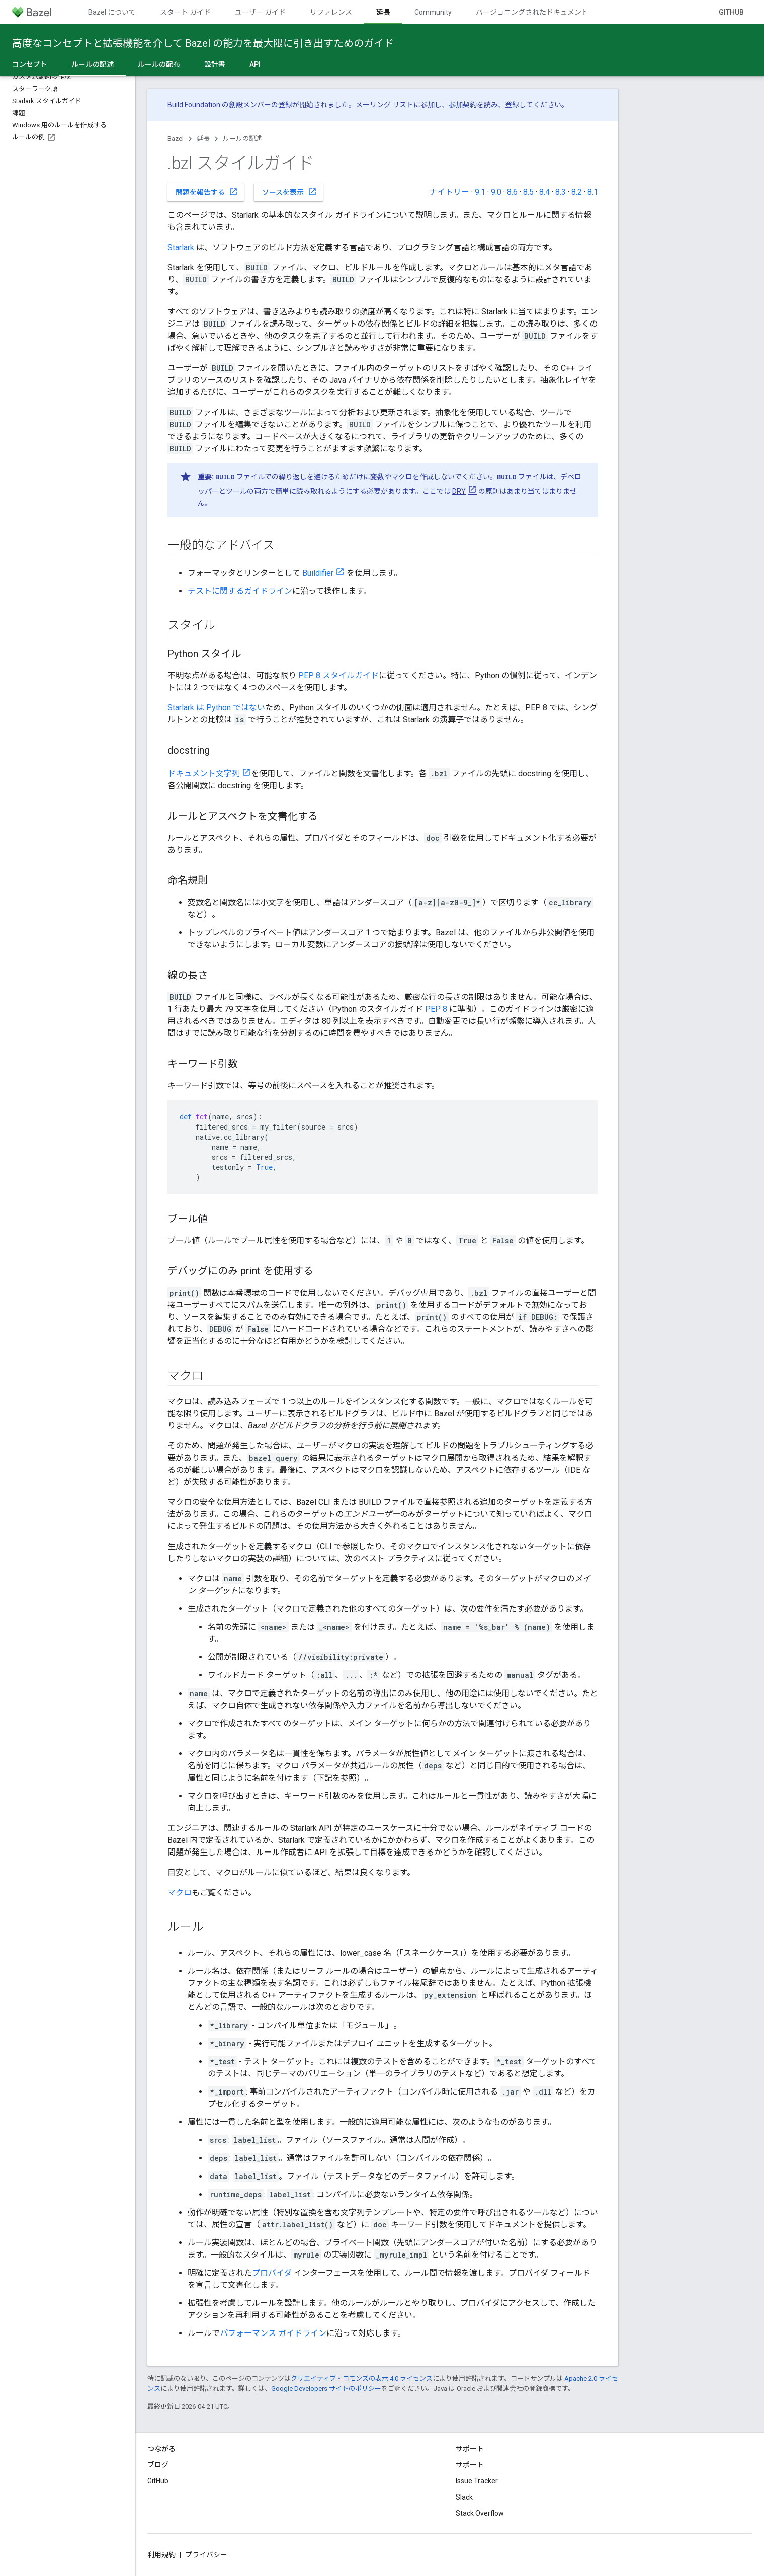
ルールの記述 (242, 138)
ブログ (157, 2465)
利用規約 (161, 2555)
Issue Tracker (477, 2481)
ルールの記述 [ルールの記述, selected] (92, 64)
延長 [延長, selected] (383, 12)
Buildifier (317, 573)
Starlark (180, 247)
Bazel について (112, 12)
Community (433, 12)
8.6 (512, 192)
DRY (459, 491)
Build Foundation (193, 105)
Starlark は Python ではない (216, 707)
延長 (203, 138)
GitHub (731, 12)
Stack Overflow (480, 2513)
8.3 (560, 192)
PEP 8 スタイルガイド (338, 675)
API (255, 64)
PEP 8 (436, 1009)
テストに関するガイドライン (240, 591)
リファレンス (331, 12)
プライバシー (206, 2555)
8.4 (544, 192)
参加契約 (463, 105)
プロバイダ (272, 2273)
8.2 (576, 192)
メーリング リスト (384, 105)
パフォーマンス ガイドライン (273, 2333)
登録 (512, 105)
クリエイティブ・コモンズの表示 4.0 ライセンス (362, 2378)
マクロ (179, 1892)
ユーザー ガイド (260, 12)
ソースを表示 (289, 191)
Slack (464, 2497)
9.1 (480, 192)
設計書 (214, 64)
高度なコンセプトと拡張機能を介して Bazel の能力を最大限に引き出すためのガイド (203, 43)
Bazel (175, 138)
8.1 (592, 192)
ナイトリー (449, 192)
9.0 (496, 192)
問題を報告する (207, 191)
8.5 (528, 192)
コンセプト (29, 64)
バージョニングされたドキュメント (532, 12)
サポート (470, 2465)
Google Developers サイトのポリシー (326, 2388)
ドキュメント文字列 (203, 773)
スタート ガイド (185, 12)
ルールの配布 (159, 64)
